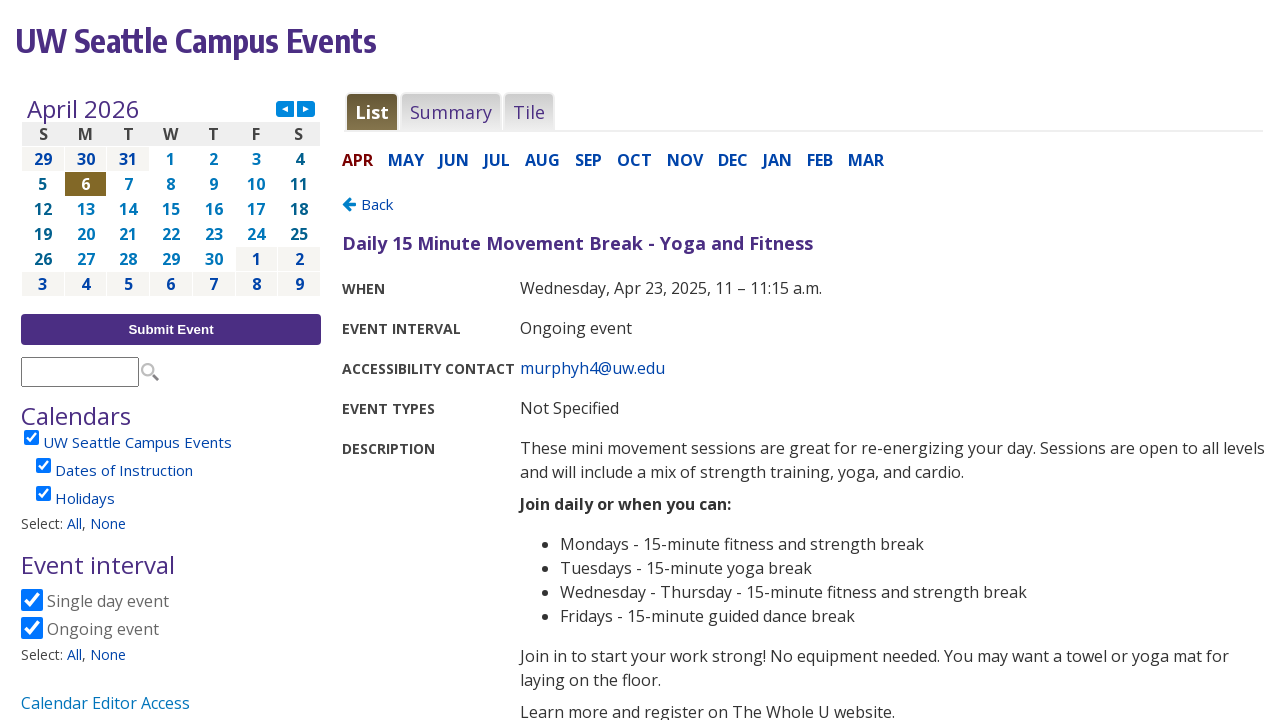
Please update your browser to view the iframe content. (171, 196)
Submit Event (170, 329)
